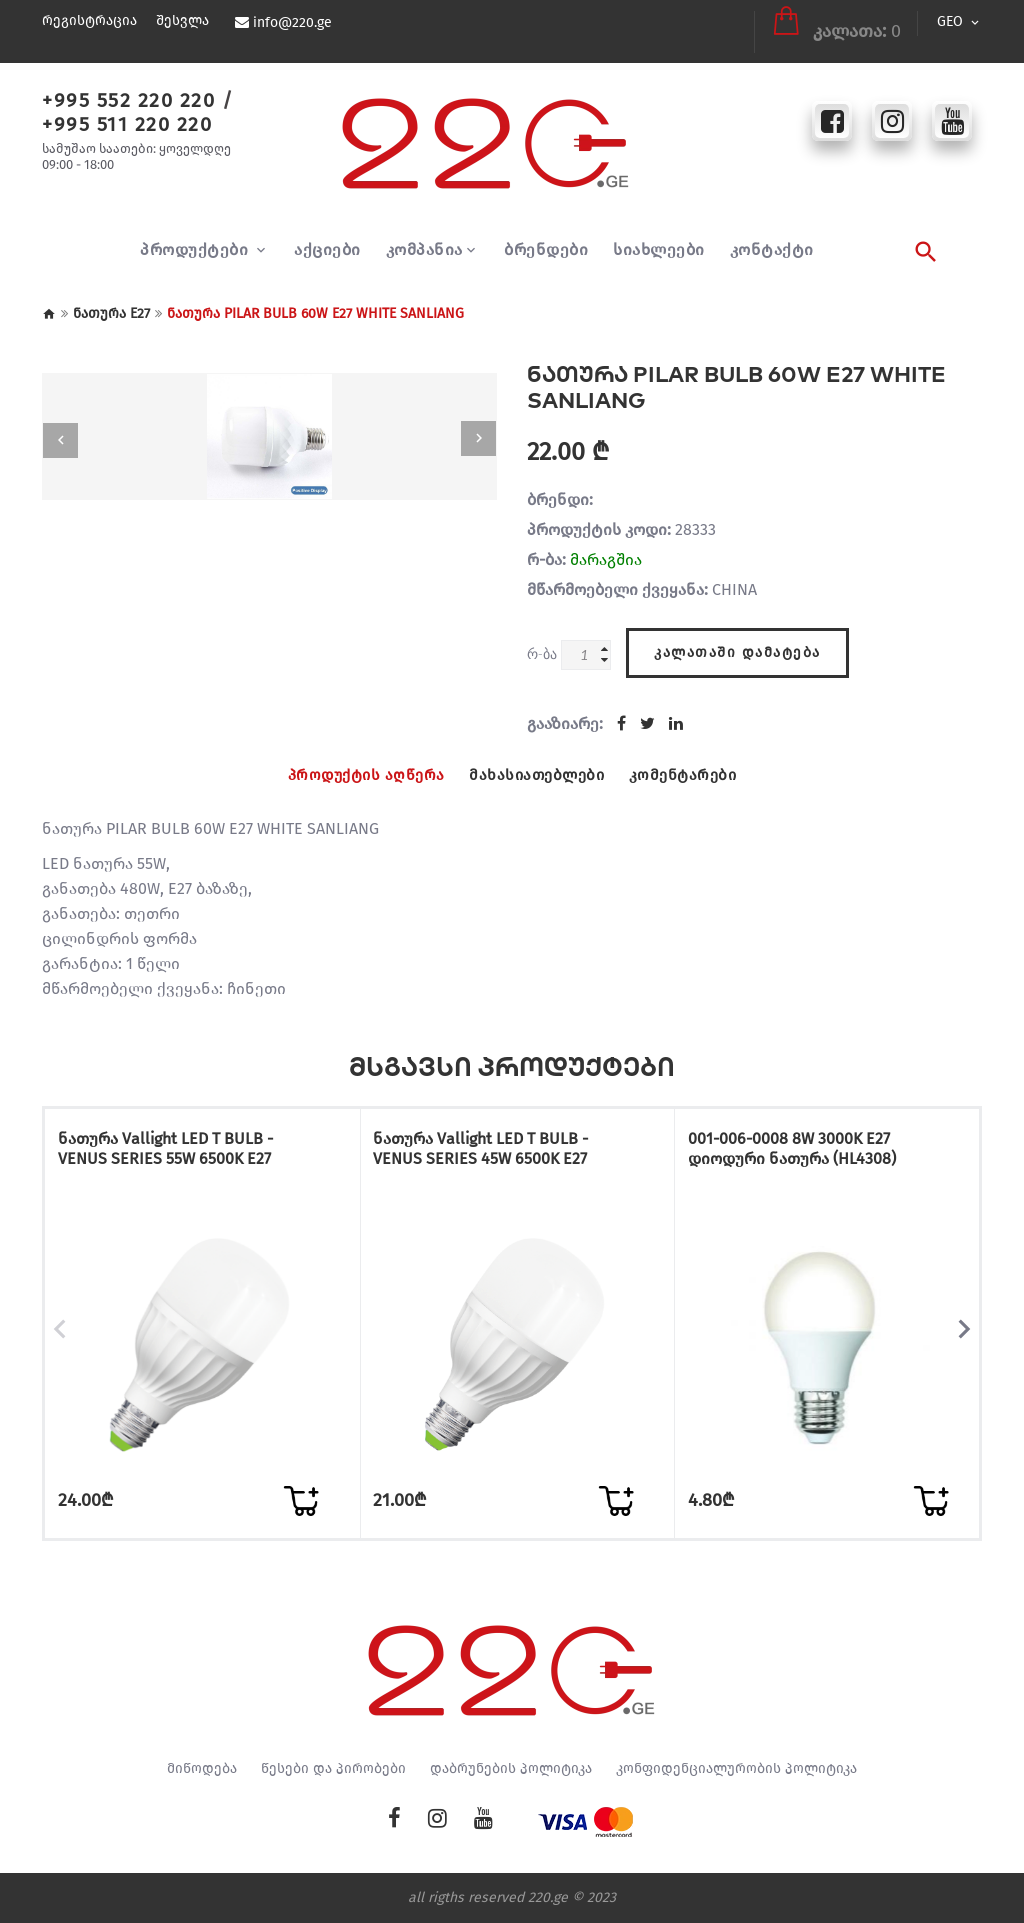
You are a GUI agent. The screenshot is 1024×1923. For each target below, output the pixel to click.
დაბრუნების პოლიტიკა (511, 1769)
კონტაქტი (772, 238)
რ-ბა (542, 641)
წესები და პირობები (333, 1769)
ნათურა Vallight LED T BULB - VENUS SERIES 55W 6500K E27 (194, 1136)
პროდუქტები (196, 238)
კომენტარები (689, 761)
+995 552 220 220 (128, 88)
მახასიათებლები (537, 761)
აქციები (327, 238)
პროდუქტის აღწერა (361, 761)
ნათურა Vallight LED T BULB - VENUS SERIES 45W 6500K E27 (510, 1136)
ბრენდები (546, 238)
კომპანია (424, 238)
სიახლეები (659, 238)
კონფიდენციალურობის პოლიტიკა (736, 1769)
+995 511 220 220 (127, 112)
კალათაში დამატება (737, 637)
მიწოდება (202, 1769)
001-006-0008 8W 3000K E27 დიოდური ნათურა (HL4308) (794, 1136)
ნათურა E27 (111, 301)
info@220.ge (291, 23)
